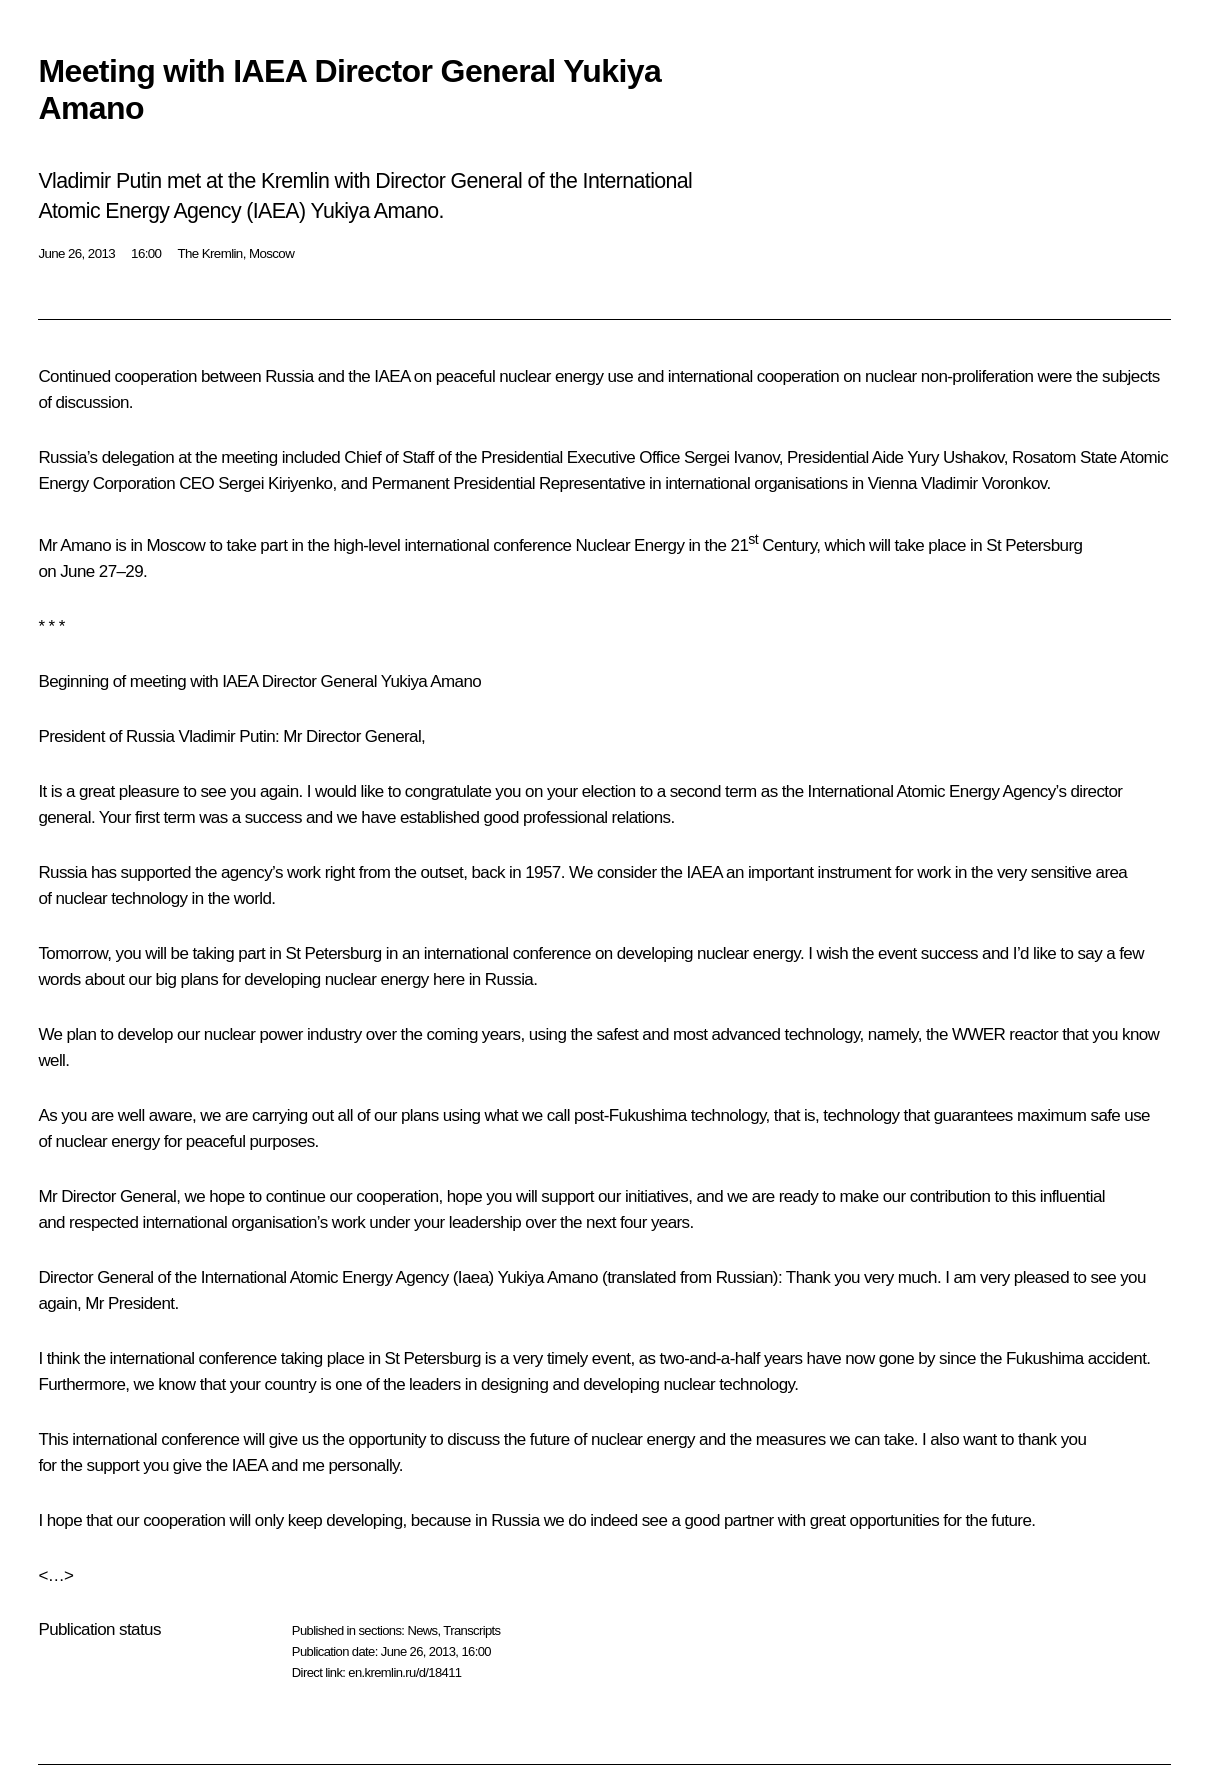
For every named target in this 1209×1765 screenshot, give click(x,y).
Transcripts (471, 1630)
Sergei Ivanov (731, 457)
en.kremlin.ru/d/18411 (404, 1672)
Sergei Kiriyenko (275, 483)
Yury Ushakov (955, 457)
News (422, 1630)
